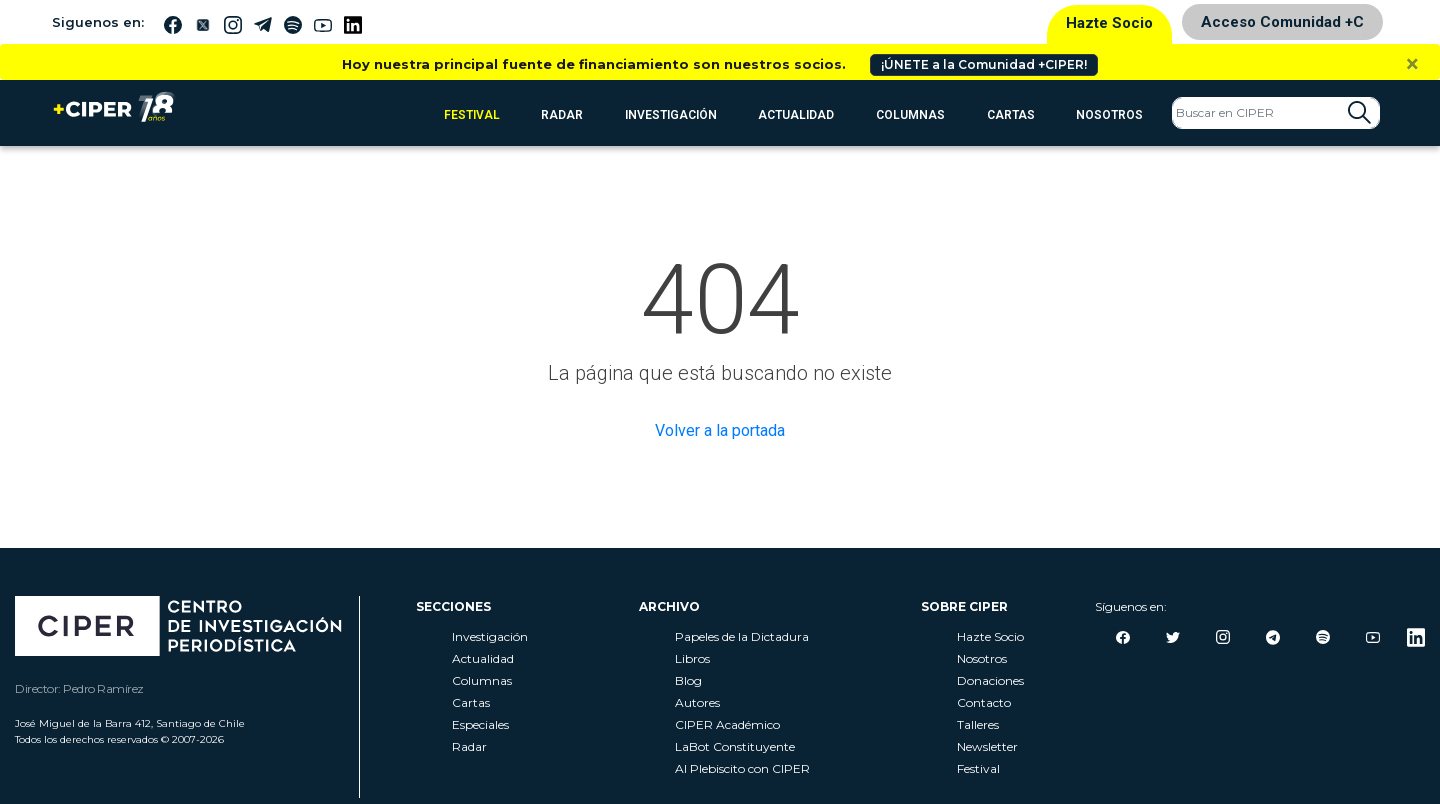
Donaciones (990, 680)
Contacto (984, 702)
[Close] (1412, 64)
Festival (978, 768)
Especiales (480, 724)
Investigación (671, 115)
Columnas (910, 115)
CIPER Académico (727, 724)
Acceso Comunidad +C (1282, 22)
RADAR (562, 115)
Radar (469, 746)
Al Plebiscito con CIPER (742, 768)
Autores (697, 702)
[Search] (1276, 113)
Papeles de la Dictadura (742, 636)
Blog (688, 680)
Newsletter (987, 746)
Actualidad (796, 115)
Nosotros (1109, 115)
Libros (692, 658)
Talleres (978, 724)
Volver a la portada (720, 430)
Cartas (1011, 115)
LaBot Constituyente (735, 746)
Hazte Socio (1109, 23)
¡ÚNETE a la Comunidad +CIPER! (984, 64)
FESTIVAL (472, 115)
